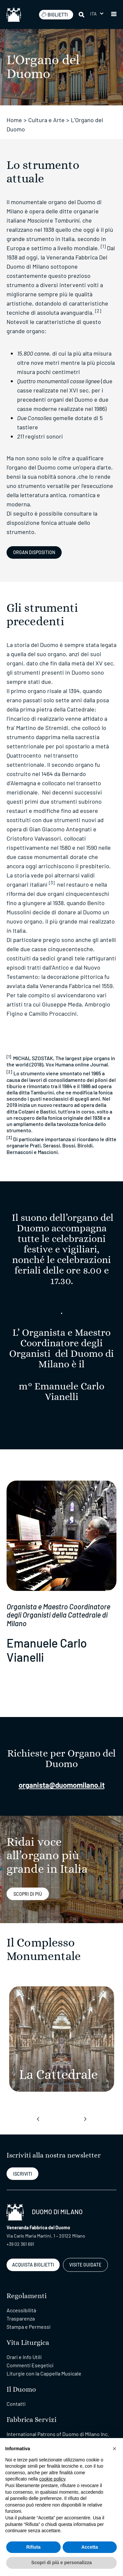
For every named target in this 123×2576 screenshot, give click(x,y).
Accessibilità (21, 2310)
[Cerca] (82, 14)
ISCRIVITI (22, 2174)
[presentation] (38, 2119)
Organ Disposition (34, 552)
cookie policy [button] (52, 2479)
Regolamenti (27, 2296)
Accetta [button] (89, 2547)
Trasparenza (21, 2318)
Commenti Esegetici (30, 2365)
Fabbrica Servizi (31, 2419)
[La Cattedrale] (61, 2039)
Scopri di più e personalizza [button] (61, 2562)
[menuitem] (97, 13)
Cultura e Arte (46, 119)
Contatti (16, 2404)
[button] (113, 14)
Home (14, 119)
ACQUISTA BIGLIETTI (33, 2264)
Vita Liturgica (28, 2342)
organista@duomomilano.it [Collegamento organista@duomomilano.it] (62, 1785)
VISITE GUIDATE (85, 2264)
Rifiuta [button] (33, 2547)
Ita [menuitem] (93, 13)
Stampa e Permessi (29, 2326)
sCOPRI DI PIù (27, 1894)
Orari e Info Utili (24, 2357)
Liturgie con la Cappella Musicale (44, 2373)
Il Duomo (21, 2389)
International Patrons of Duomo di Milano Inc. (58, 2434)
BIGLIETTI (54, 14)
